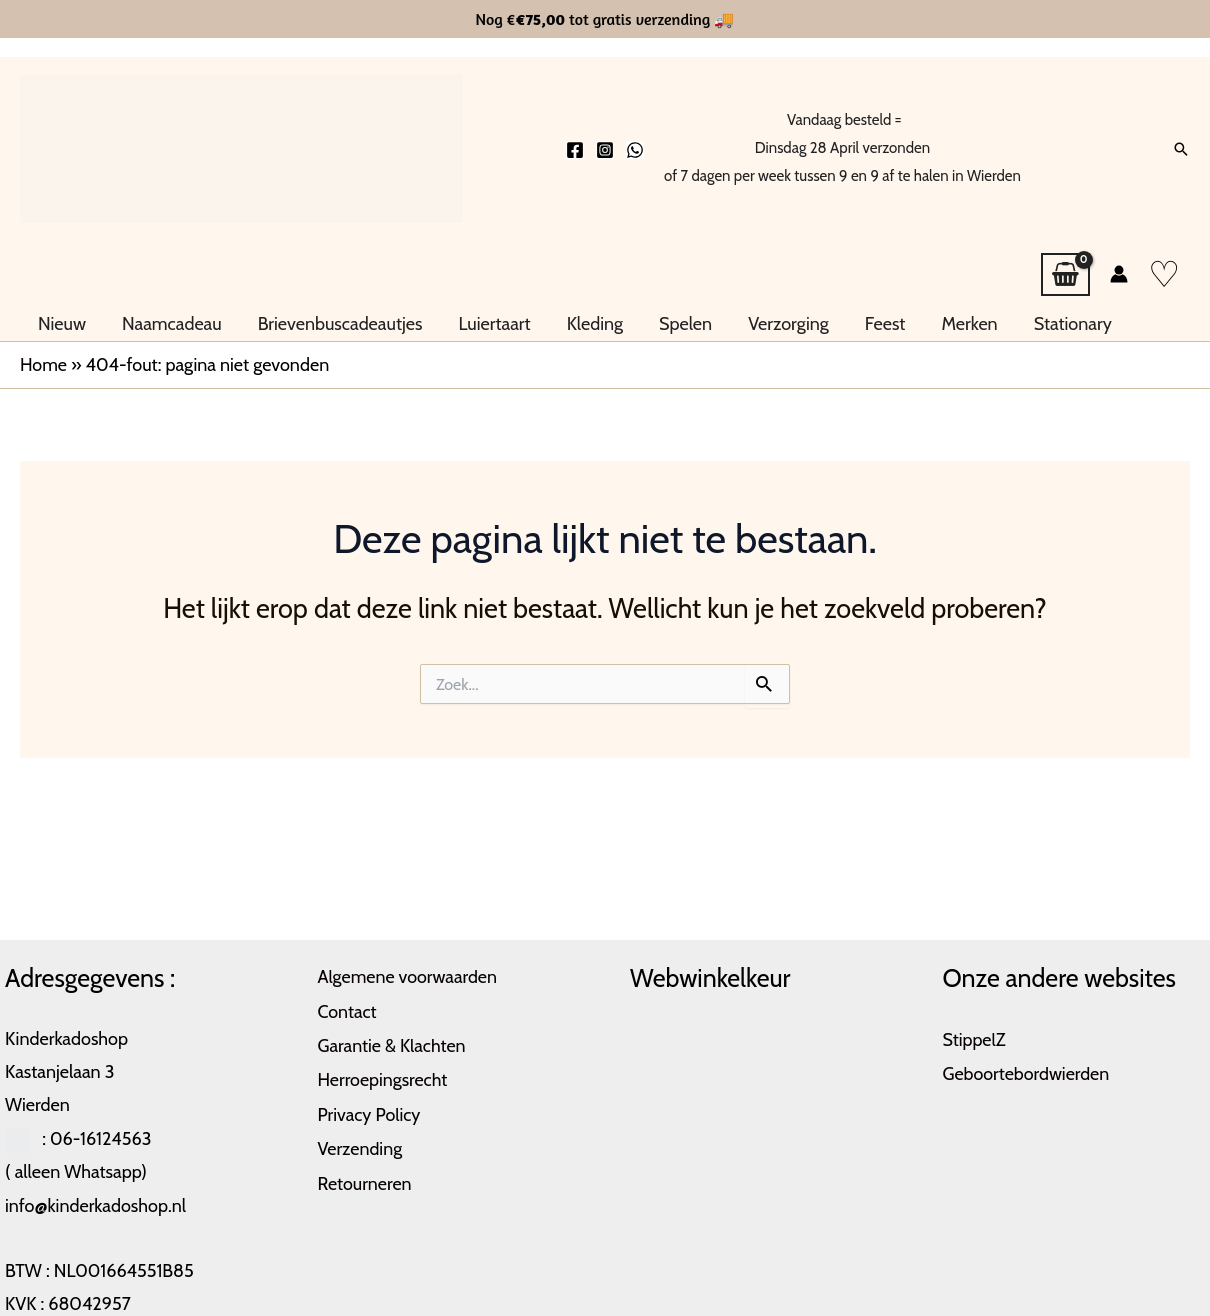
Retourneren (365, 1177)
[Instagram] (605, 150)
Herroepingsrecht (383, 1076)
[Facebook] (575, 150)
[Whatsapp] (635, 150)
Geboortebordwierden (1027, 1072)
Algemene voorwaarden (408, 976)
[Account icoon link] (1119, 274)
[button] (1181, 149)
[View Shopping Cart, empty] (1065, 275)
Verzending (360, 1143)
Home (43, 364)
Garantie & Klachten (392, 1043)
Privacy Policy (370, 1110)
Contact (348, 1010)
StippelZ (975, 1039)
